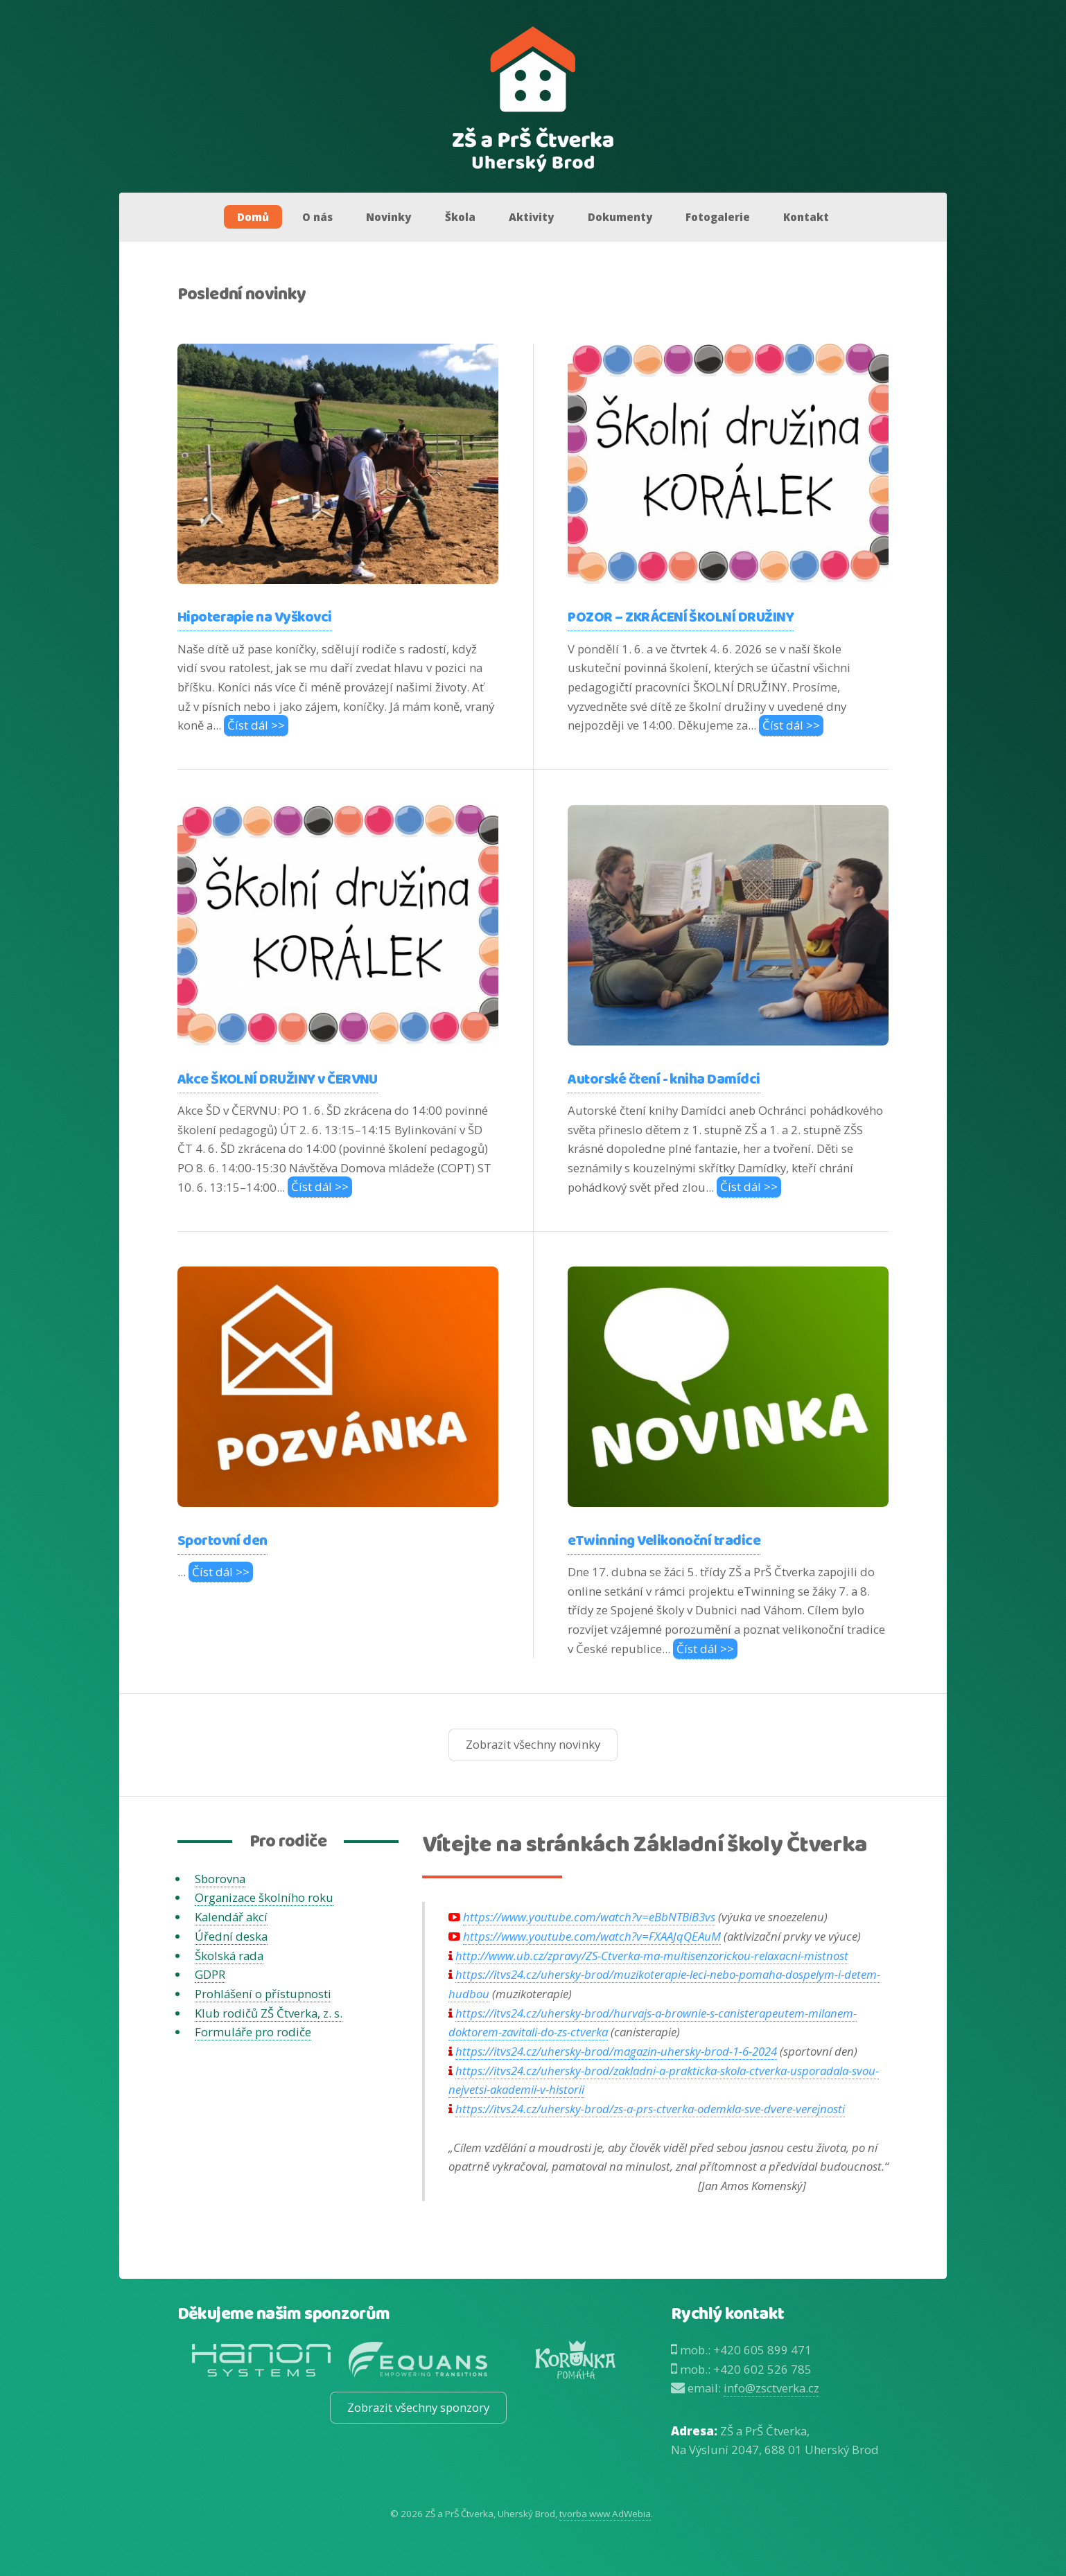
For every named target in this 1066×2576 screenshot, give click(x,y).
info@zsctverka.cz (771, 2388)
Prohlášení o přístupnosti (263, 1994)
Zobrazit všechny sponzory (418, 2407)
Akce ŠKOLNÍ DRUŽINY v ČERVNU (277, 1080)
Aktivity (531, 217)
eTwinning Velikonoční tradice (664, 1541)
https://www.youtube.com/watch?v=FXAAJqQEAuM (592, 1936)
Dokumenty (620, 217)
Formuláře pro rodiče (253, 2032)
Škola (460, 217)
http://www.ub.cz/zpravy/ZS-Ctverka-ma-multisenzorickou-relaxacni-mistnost (651, 1956)
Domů (253, 217)
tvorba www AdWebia (605, 2513)
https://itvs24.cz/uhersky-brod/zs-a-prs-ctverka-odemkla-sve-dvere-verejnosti (650, 2109)
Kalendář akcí (231, 1917)
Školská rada (229, 1956)
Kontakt (806, 217)
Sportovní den (222, 1541)
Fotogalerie (717, 217)
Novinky (388, 217)
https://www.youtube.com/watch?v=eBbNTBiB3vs (589, 1917)
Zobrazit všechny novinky (533, 1744)
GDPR (210, 1974)
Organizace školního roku (264, 1897)
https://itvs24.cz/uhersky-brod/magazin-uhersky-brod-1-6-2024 (616, 2051)
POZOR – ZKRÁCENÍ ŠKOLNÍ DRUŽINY (681, 617)
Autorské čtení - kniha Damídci (664, 1080)
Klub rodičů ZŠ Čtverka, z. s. (268, 2013)
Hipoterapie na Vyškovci (254, 617)
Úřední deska (231, 1936)
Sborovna (220, 1879)
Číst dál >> (256, 725)
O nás (317, 217)
